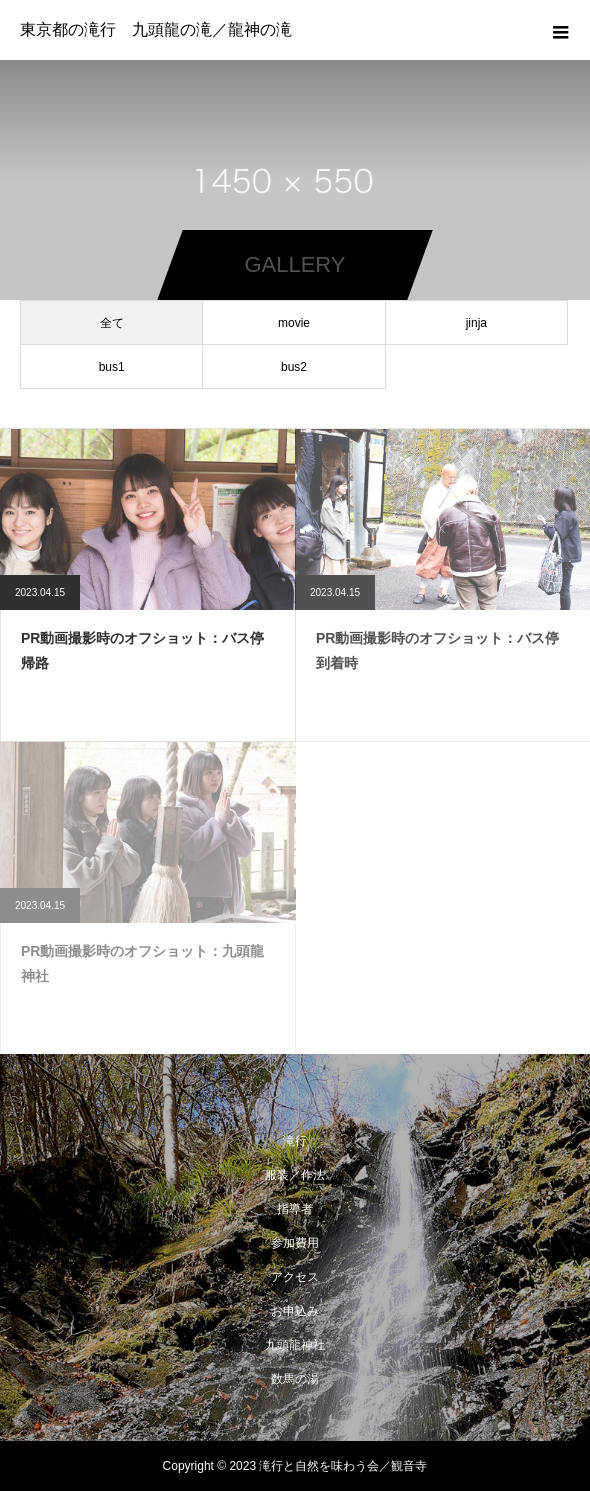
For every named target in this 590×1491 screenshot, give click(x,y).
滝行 (295, 1141)
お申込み (295, 1311)
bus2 (294, 367)
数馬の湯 (295, 1379)
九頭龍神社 (295, 1345)
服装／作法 (295, 1175)
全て (112, 323)
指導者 (295, 1209)
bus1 (112, 367)
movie (294, 323)
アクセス (295, 1277)
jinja (476, 323)
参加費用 (295, 1243)
